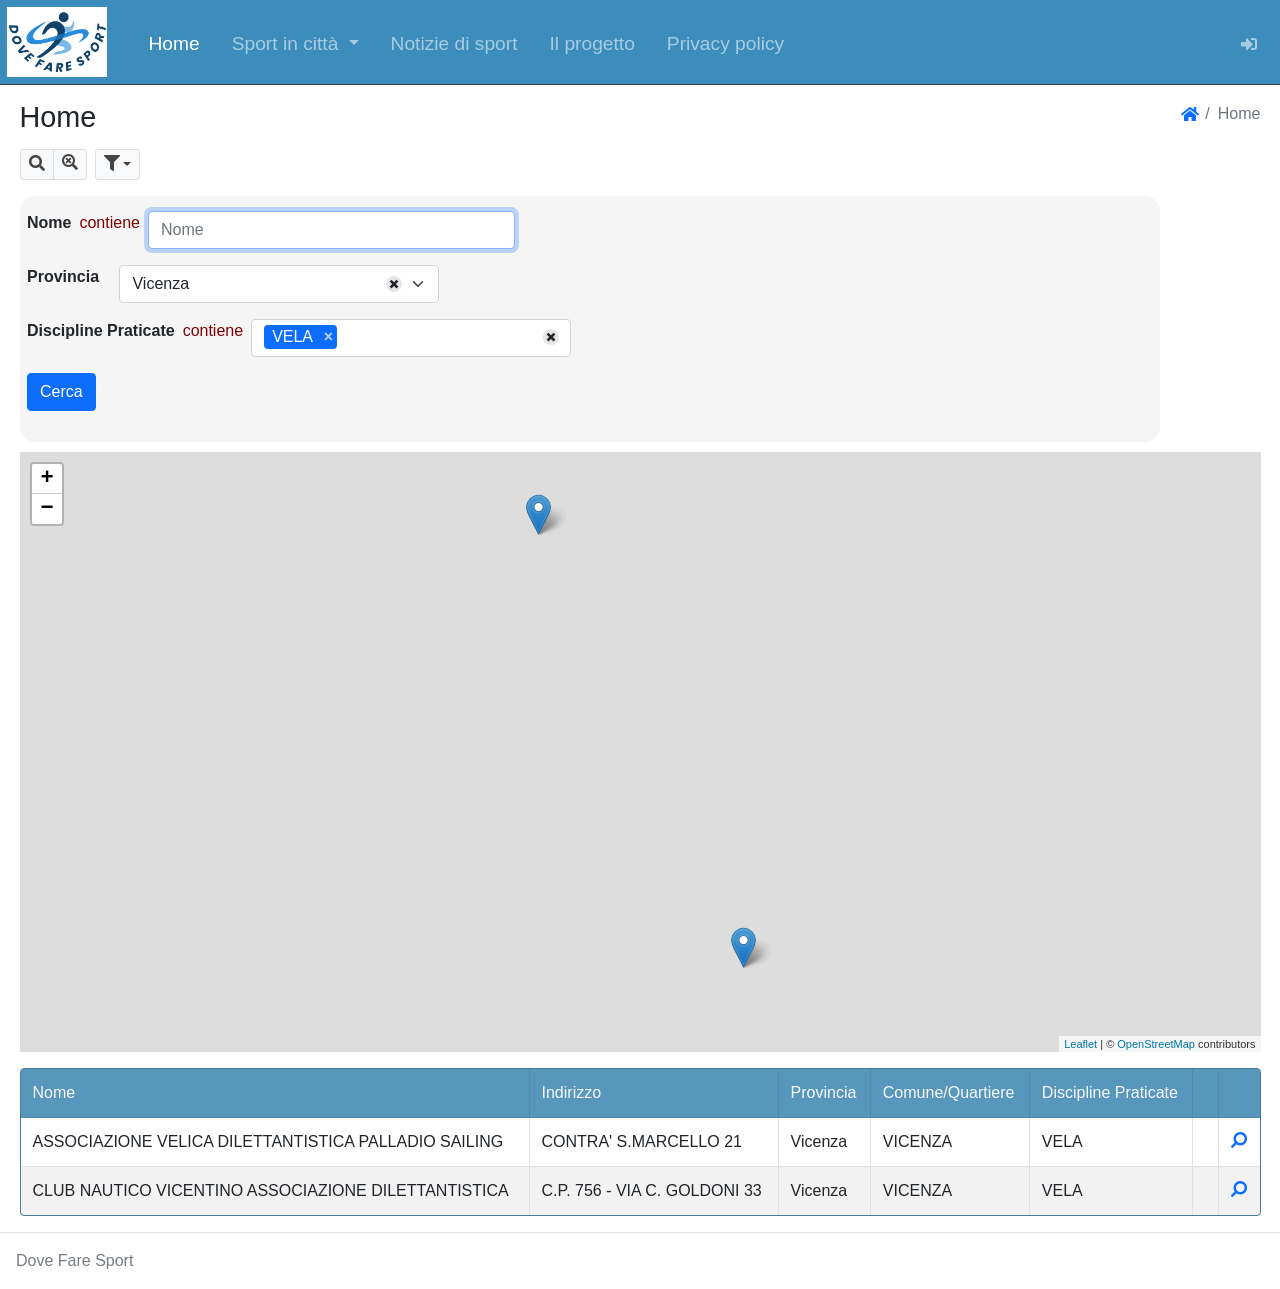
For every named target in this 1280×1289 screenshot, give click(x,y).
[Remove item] (328, 337)
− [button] (46, 509)
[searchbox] (349, 338)
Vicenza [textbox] (160, 283)
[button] (295, 42)
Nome (49, 222)
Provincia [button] (824, 1092)
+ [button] (46, 479)
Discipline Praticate (101, 330)
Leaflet (1080, 1044)
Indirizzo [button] (572, 1092)
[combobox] (279, 284)
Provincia (63, 276)
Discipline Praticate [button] (1110, 1092)
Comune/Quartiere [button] (949, 1092)
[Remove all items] (394, 284)
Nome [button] (54, 1092)
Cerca (61, 391)
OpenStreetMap (1156, 1044)
